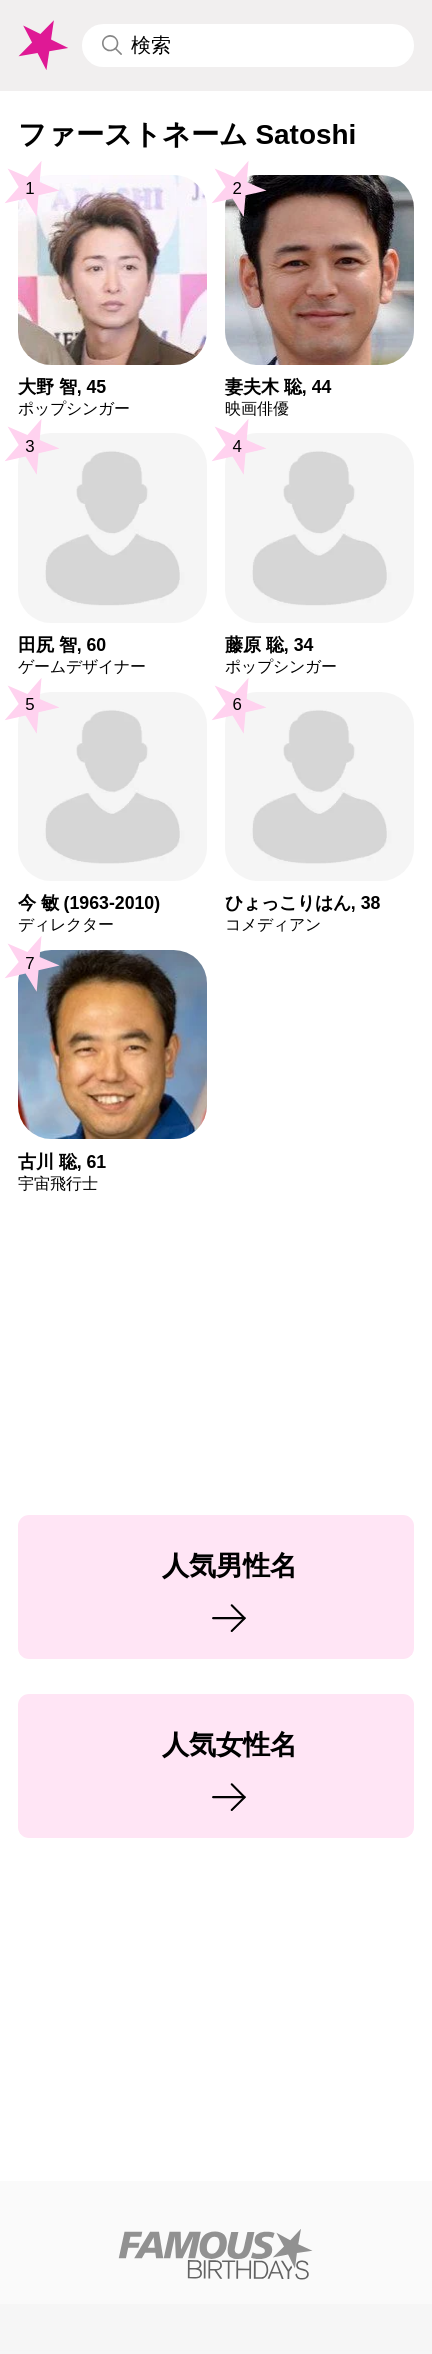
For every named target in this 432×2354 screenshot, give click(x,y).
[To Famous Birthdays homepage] (41, 45)
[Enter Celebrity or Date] (248, 46)
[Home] (216, 2254)
